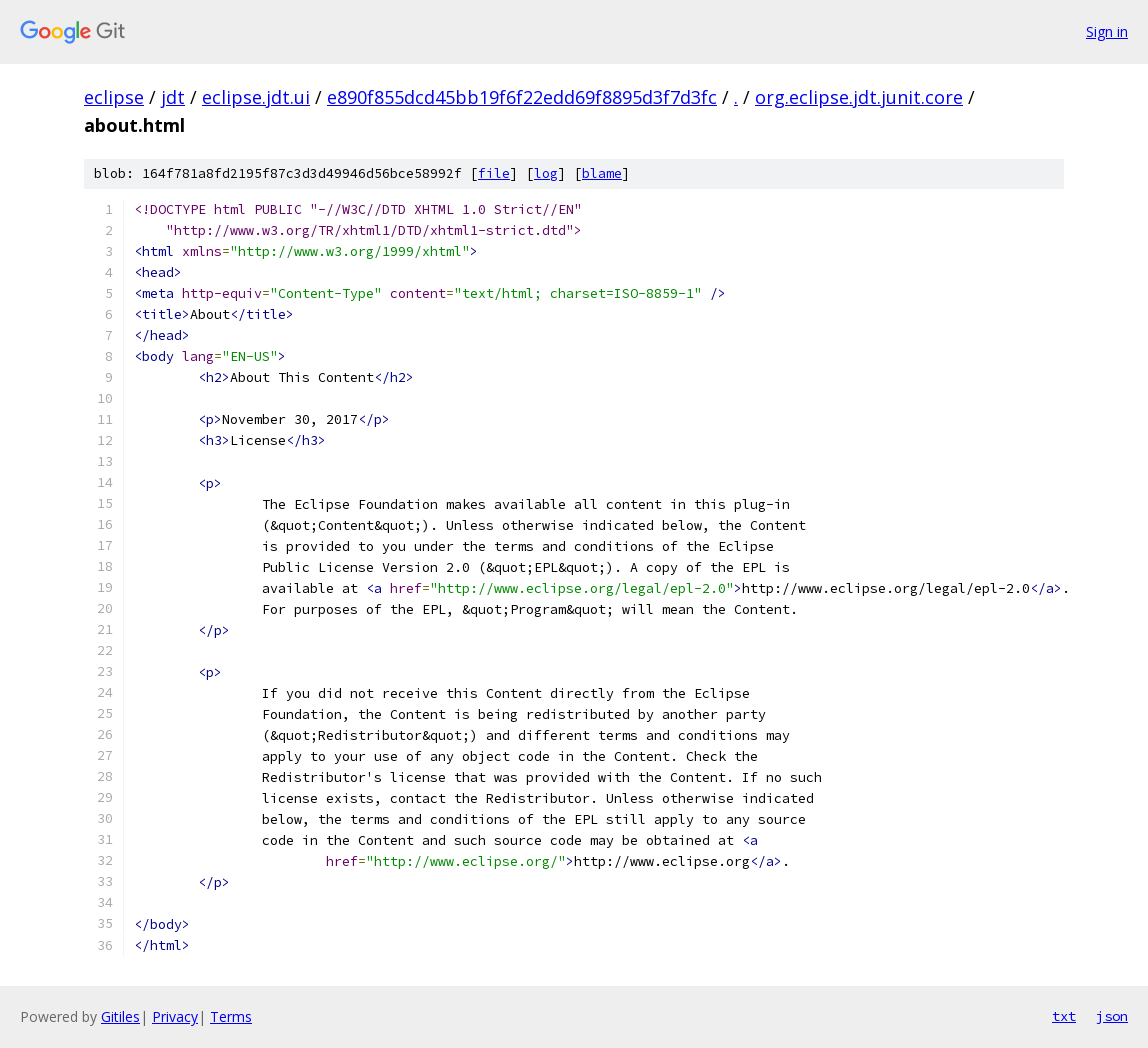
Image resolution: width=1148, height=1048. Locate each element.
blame (602, 173)
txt (1064, 1016)
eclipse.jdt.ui (256, 97)
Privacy (175, 1016)
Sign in (1107, 31)
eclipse (114, 97)
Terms (231, 1016)
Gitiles (120, 1016)
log (546, 173)
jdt (173, 97)
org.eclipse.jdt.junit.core (859, 97)
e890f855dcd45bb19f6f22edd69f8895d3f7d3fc (522, 97)
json (1112, 1016)
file (494, 173)
